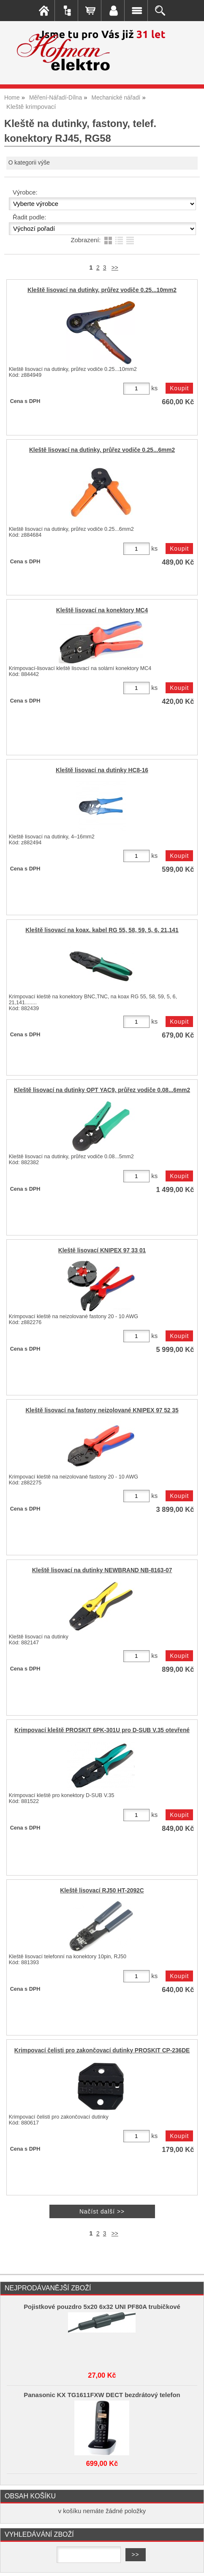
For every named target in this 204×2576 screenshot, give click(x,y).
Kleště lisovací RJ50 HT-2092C (102, 1890)
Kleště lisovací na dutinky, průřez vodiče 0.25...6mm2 (102, 450)
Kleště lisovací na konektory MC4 (102, 610)
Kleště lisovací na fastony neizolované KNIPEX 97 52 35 (101, 1410)
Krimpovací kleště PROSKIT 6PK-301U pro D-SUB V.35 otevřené (102, 1730)
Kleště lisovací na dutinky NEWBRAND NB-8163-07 (102, 1570)
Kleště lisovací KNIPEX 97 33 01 (102, 1250)
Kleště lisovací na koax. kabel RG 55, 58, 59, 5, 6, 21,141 (101, 930)
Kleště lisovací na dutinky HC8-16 (102, 770)
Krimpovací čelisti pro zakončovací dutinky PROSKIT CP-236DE (102, 2050)
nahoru (191, 2563)
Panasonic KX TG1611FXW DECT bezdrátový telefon (102, 2395)
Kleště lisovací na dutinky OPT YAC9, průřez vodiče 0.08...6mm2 (102, 1090)
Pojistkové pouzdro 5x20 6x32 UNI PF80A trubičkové (102, 2306)
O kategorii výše (29, 162)
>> (115, 268)
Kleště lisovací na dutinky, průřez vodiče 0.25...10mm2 (102, 290)
